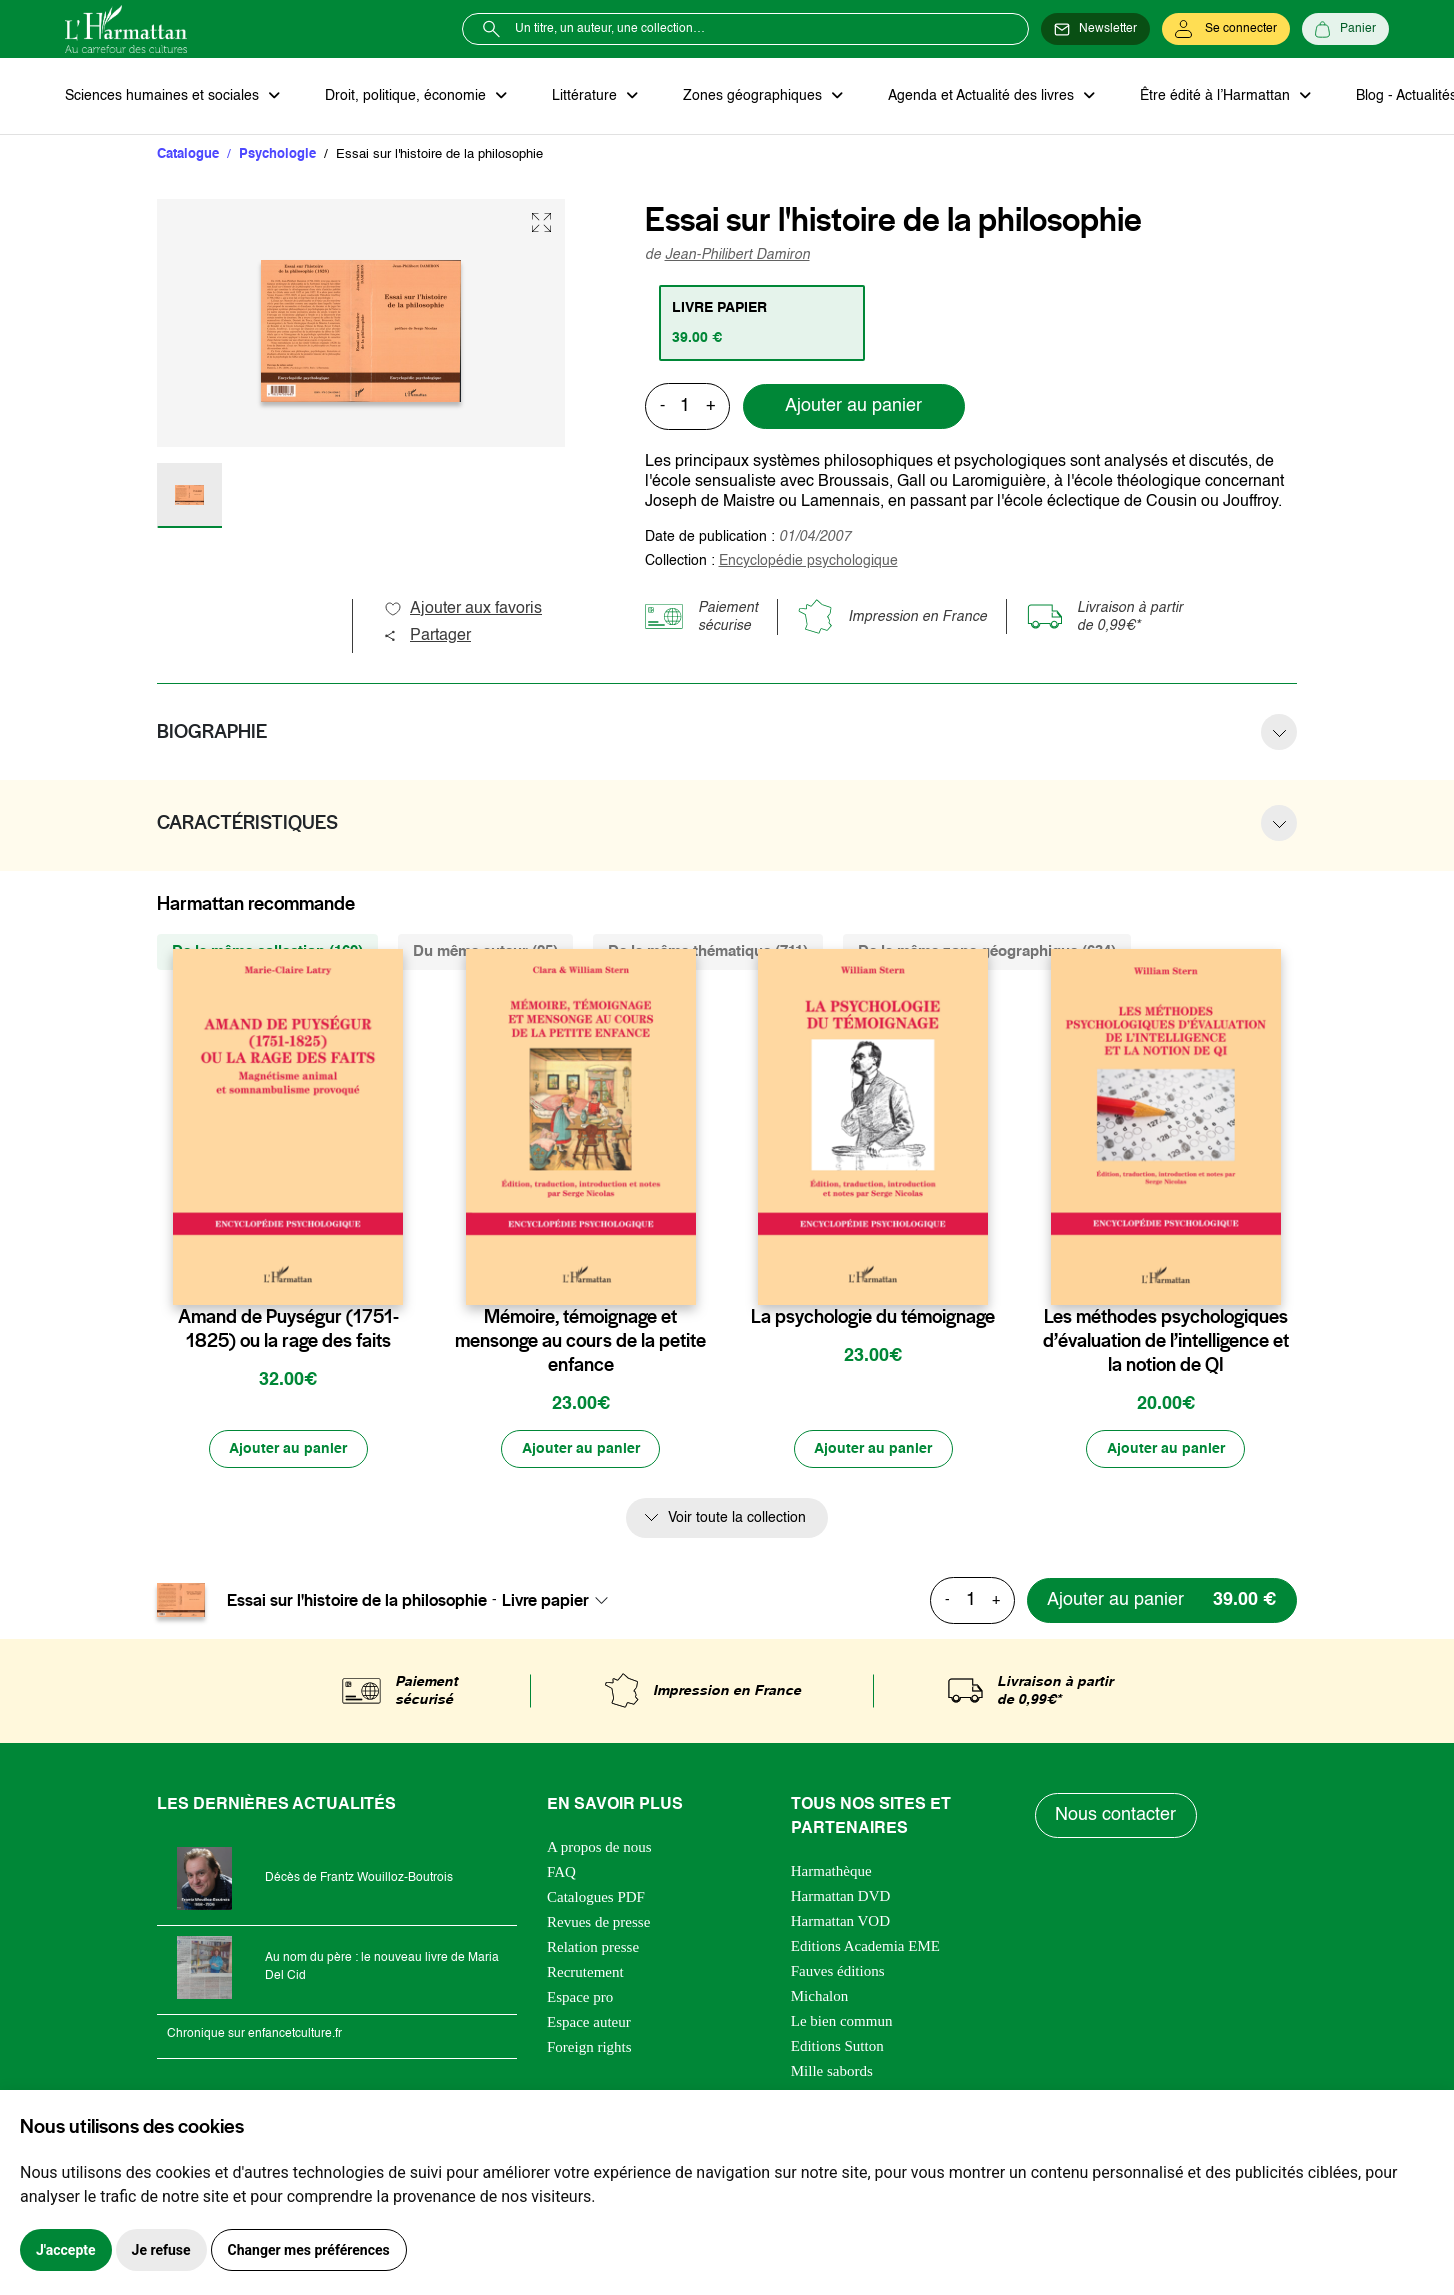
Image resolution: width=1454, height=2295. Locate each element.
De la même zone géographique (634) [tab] (987, 951)
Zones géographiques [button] (751, 96)
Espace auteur (589, 2023)
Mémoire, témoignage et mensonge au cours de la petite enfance (580, 1341)
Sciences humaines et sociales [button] (164, 96)
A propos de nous (599, 1848)
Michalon (820, 1997)
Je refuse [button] (161, 2250)
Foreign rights (589, 2048)
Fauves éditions (838, 1972)
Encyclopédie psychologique (808, 561)
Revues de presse (598, 1923)
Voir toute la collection (737, 1519)
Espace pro (580, 1998)
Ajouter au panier (853, 407)
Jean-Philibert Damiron (737, 255)
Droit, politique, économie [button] (406, 96)
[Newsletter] (1095, 29)
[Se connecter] (1226, 29)
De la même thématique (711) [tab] (708, 951)
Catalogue (188, 154)
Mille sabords (832, 2072)
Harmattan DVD (841, 1897)
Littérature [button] (584, 96)
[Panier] (1345, 29)
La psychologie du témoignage (873, 1317)
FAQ (561, 1873)
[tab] (762, 323)
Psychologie (277, 154)
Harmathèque (831, 1872)
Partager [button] (427, 636)
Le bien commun (842, 2022)
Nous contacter (1116, 1817)
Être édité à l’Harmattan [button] (1212, 96)
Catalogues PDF (596, 1898)
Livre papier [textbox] (545, 1602)
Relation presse (593, 1948)
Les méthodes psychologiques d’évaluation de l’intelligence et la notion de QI (1166, 1341)
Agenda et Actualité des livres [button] (979, 96)
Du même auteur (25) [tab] (485, 951)
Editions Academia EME (865, 1947)
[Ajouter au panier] (288, 1450)
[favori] (390, 1277)
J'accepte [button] (66, 2250)
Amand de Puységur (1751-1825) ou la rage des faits (288, 1329)
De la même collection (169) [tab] (267, 951)
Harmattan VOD (840, 1922)
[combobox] (561, 1602)
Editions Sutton (837, 2047)
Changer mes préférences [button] (309, 2250)
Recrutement (585, 1973)
